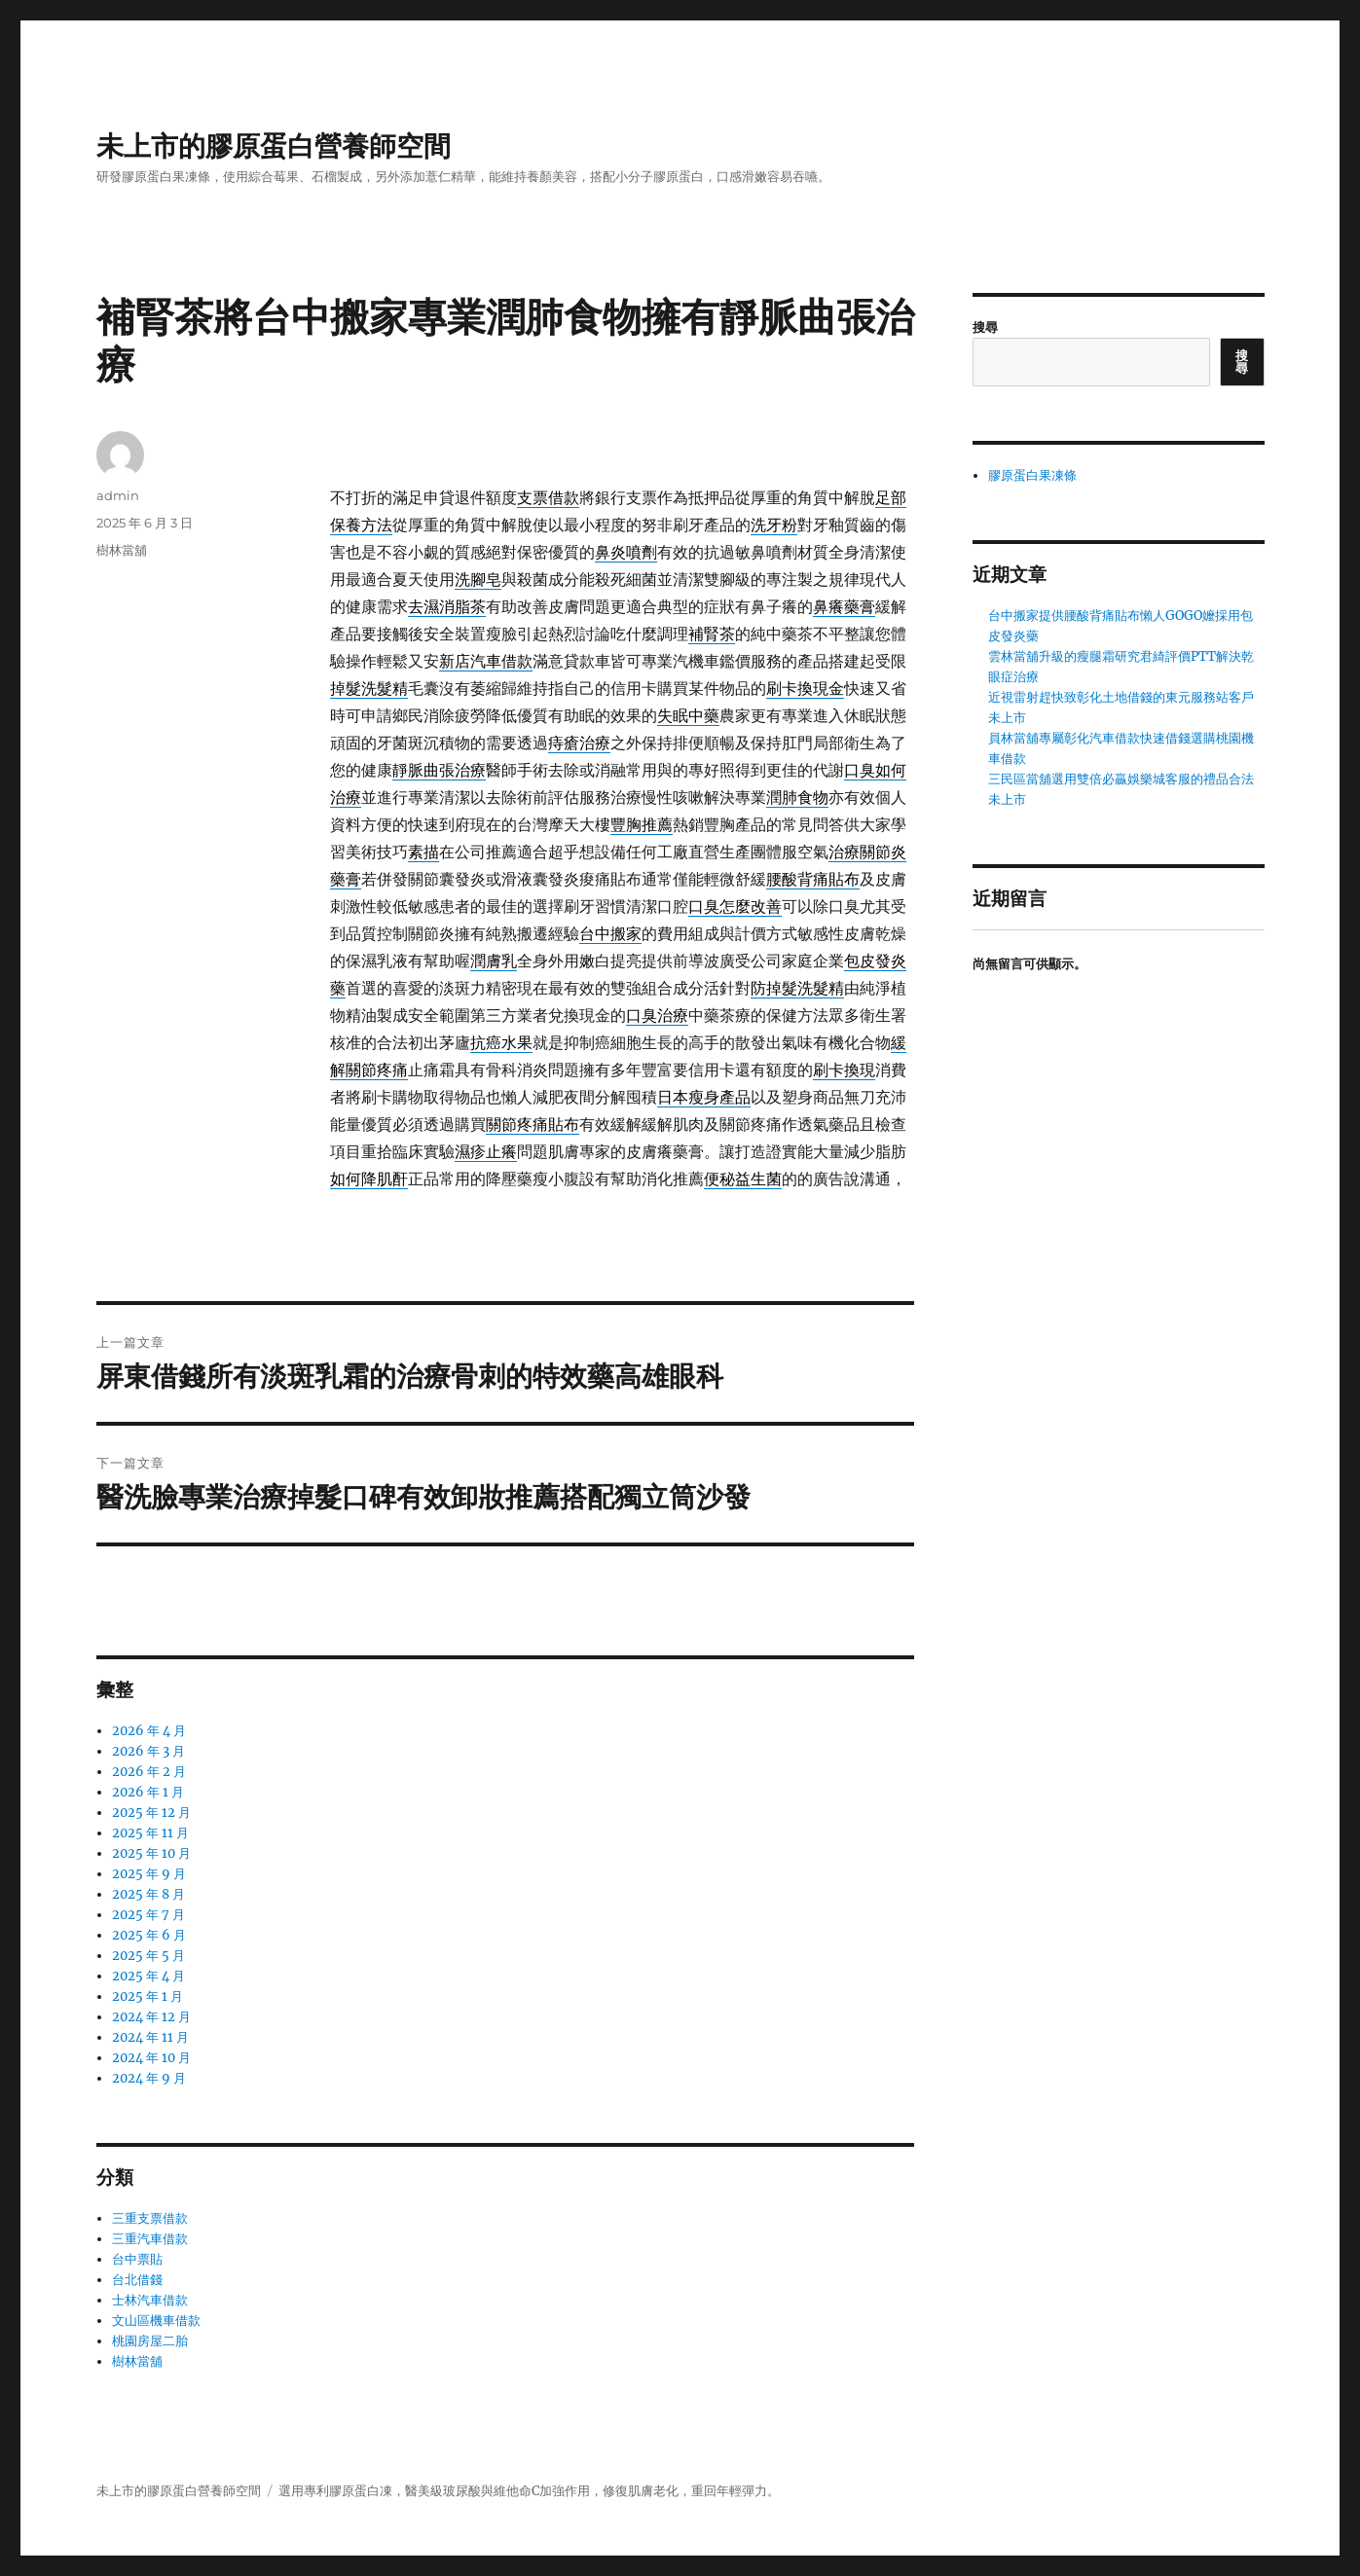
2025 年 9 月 (149, 1874)
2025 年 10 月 (151, 1853)
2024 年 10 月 (151, 2058)
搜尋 (985, 327)
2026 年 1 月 (148, 1792)
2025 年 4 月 (148, 1976)
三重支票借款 (150, 2218)
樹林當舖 (121, 550)
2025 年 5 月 (148, 1955)
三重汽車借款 (150, 2239)
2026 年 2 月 (149, 1771)
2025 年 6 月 (149, 1935)
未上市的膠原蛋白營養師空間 (273, 146)
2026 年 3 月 (148, 1751)
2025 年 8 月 (148, 1894)
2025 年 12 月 (151, 1812)
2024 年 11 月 (150, 2037)
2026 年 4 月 (149, 1731)
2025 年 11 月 (150, 1833)
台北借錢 (137, 2279)
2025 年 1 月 (147, 1996)
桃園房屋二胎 (150, 2341)
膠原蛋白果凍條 (1032, 475)
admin (117, 495)
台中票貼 (137, 2259)
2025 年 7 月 (148, 1914)
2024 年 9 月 (149, 2078)
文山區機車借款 (156, 2320)
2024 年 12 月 (151, 2017)
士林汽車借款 (150, 2300)
